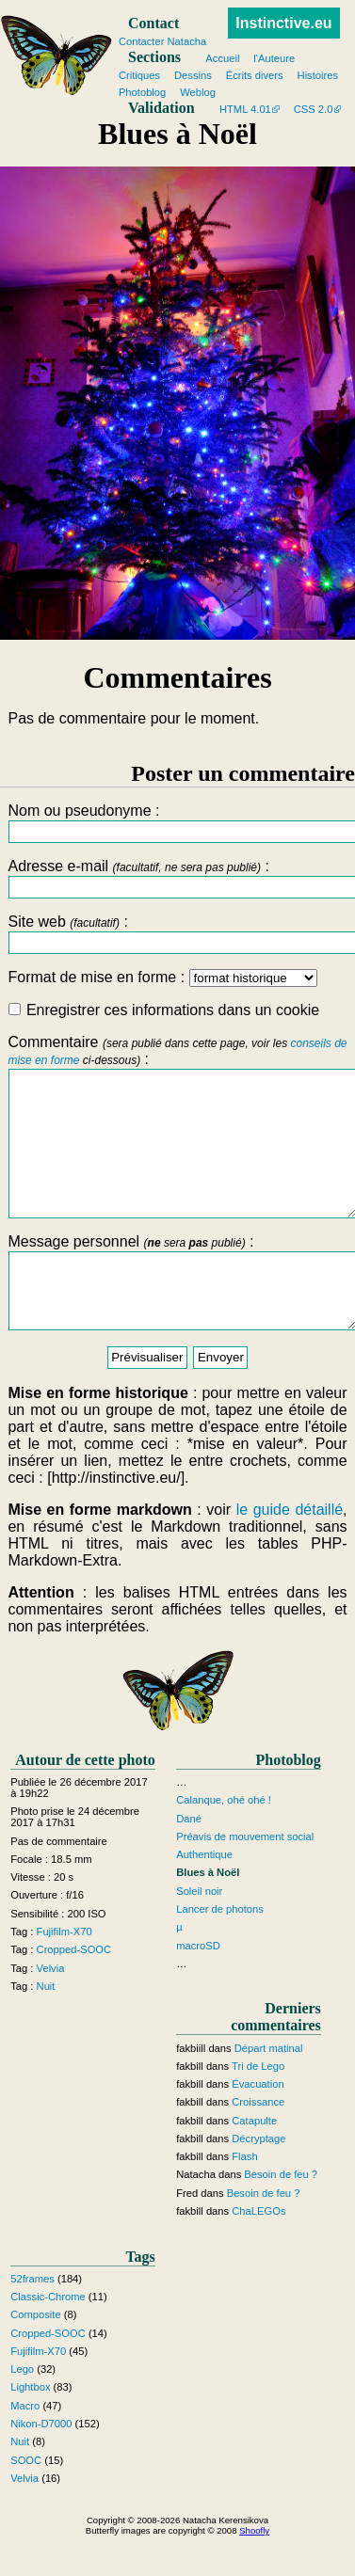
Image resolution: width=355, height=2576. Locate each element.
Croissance (258, 2145)
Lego (22, 2411)
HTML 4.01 (245, 109)
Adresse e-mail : (177, 878)
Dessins (193, 75)
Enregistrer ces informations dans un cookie (163, 1010)
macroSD (198, 1988)
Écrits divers (254, 75)
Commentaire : (177, 1140)
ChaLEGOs (258, 2253)
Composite (35, 2357)
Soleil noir (199, 1933)
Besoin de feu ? (280, 2217)
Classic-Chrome (48, 2339)
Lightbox (30, 2430)
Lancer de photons (220, 1951)
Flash (244, 2198)
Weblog (198, 92)
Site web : (177, 934)
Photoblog (142, 92)
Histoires (318, 75)
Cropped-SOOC (74, 1991)
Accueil (222, 58)
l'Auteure (274, 58)
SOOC (25, 2502)
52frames (32, 2321)
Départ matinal (268, 2090)
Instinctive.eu (283, 23)
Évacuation (257, 2126)
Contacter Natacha (162, 41)
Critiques (139, 75)
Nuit (46, 2028)
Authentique (204, 1896)
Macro (25, 2448)
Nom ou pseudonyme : (177, 823)
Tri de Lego (258, 2108)
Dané (189, 1861)
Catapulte (254, 2163)
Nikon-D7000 (41, 2466)
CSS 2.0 (313, 109)
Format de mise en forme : (162, 977)
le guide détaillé (289, 1552)
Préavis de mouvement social (245, 1878)
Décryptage (258, 2180)
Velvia (51, 2010)
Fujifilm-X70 (64, 1974)
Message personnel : (177, 1317)
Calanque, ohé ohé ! (223, 1843)
